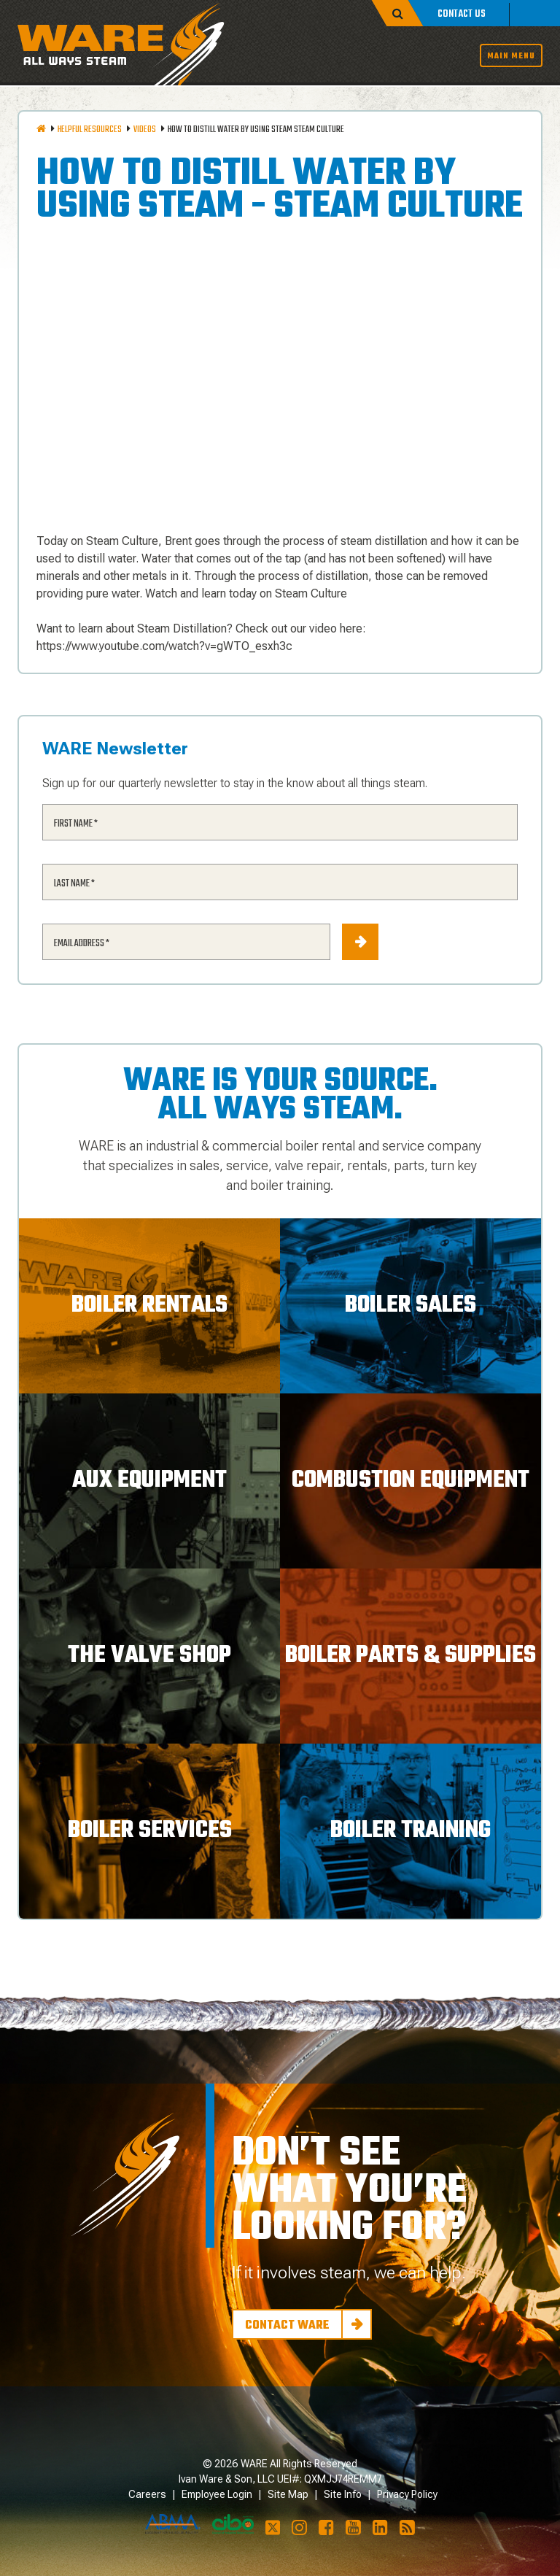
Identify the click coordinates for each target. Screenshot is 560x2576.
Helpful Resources (90, 130)
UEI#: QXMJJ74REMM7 (329, 2479)
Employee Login (217, 2494)
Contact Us (462, 14)
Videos (144, 130)
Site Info (343, 2494)
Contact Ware (287, 2325)
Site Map (288, 2494)
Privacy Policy (407, 2494)
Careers (147, 2494)
